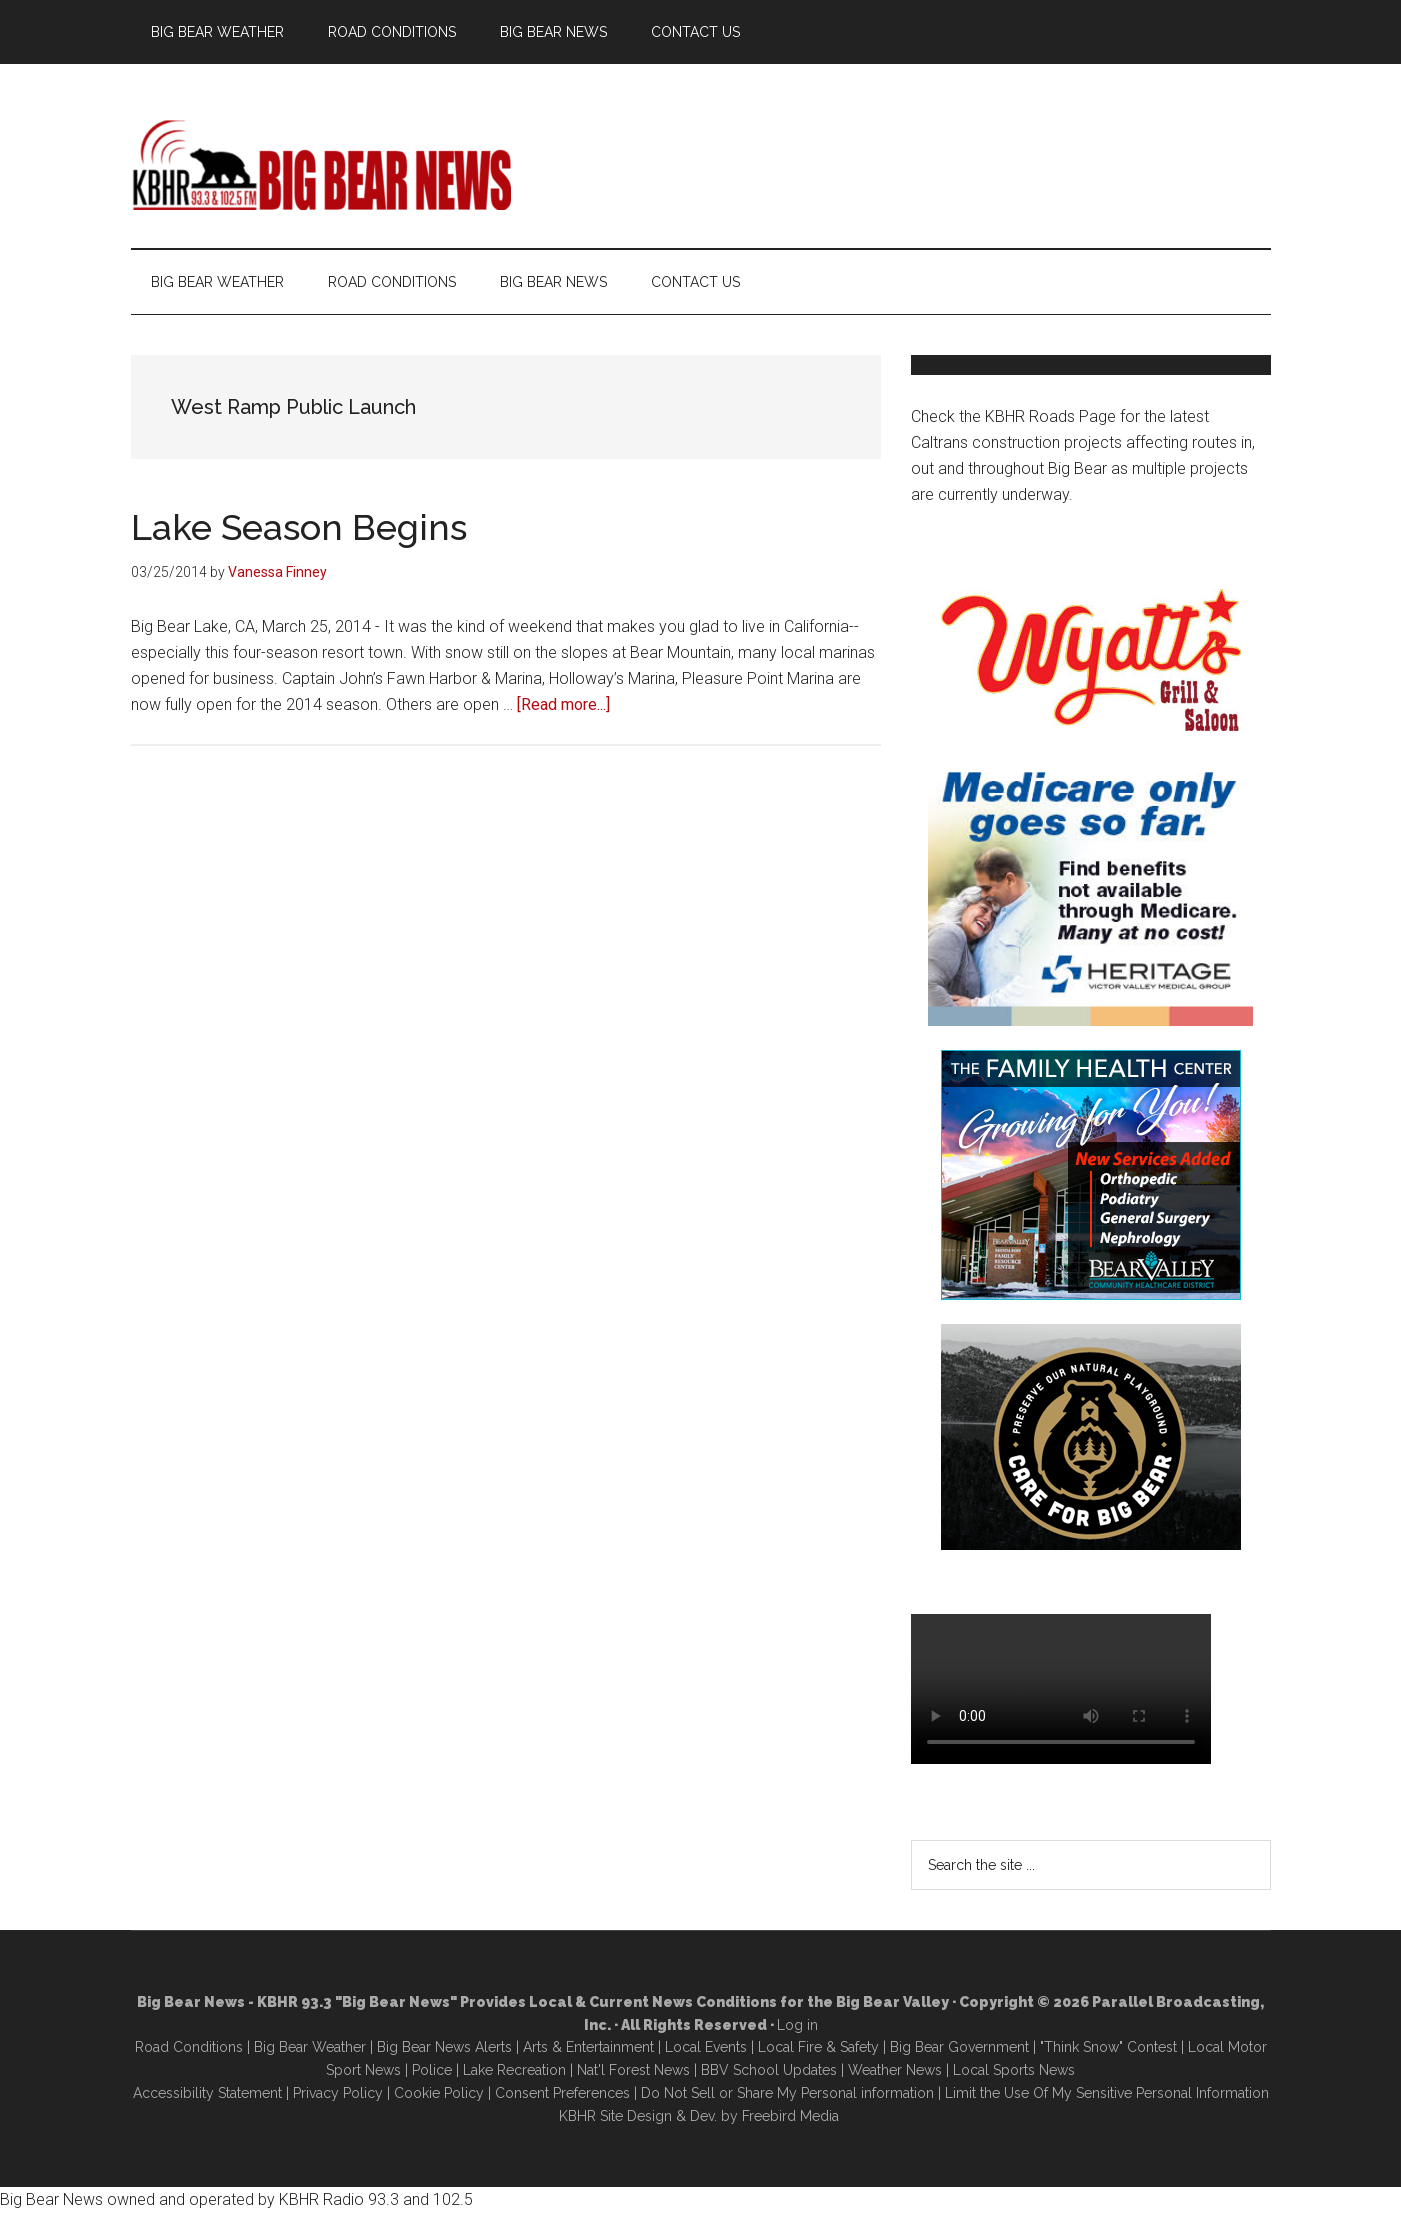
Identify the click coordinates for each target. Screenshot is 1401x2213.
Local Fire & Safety (818, 2047)
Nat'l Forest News (633, 2070)
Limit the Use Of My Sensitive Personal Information (1107, 2093)
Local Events (706, 2047)
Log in (797, 2025)
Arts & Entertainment (588, 2047)
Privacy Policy (338, 2093)
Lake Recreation (514, 2070)
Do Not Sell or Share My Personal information (787, 2093)
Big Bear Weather (310, 2047)
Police (432, 2070)
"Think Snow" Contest (1108, 2047)
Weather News (895, 2070)
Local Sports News (1014, 2070)
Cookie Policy (439, 2093)
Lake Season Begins (299, 527)
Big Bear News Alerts (444, 2047)
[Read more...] (563, 704)
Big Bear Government (959, 2047)
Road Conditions (189, 2047)
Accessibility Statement (207, 2093)
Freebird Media (790, 2116)
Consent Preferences (562, 2093)
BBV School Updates (769, 2070)
